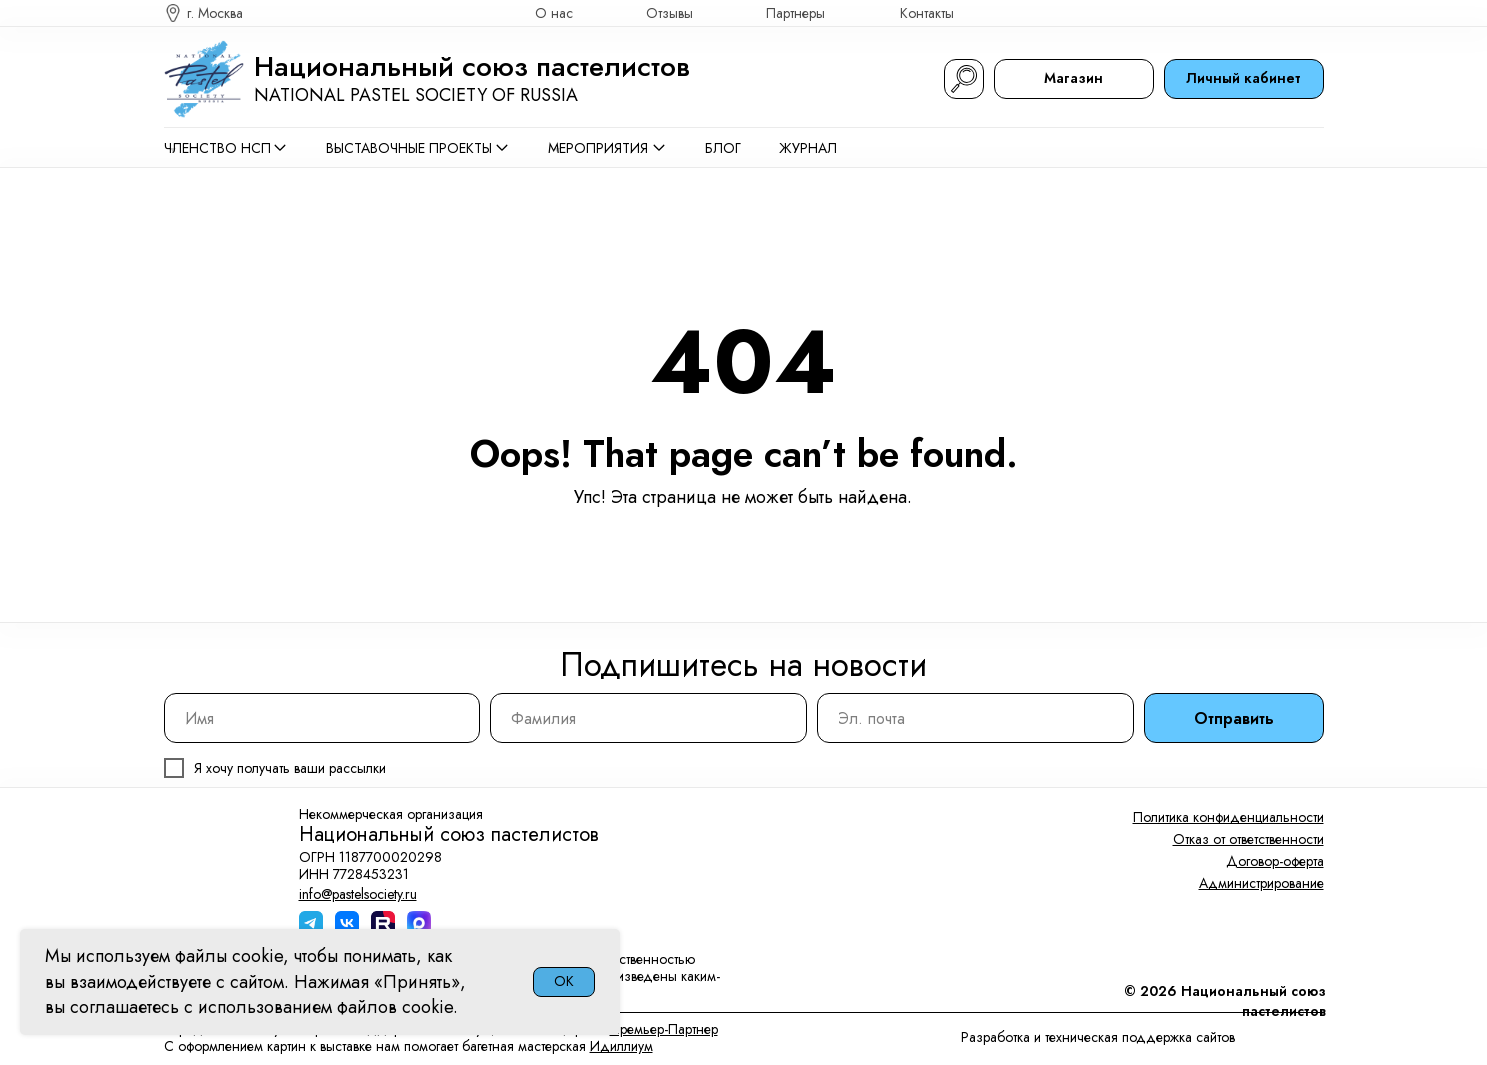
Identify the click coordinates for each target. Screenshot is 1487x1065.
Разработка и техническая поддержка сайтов (1098, 1037)
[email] (975, 718)
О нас (554, 13)
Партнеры (795, 13)
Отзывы (669, 13)
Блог (723, 148)
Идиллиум (621, 1046)
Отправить (1234, 718)
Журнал (808, 148)
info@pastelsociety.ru (358, 894)
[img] (1315, 13)
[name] (322, 718)
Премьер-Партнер (664, 1029)
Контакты (927, 13)
